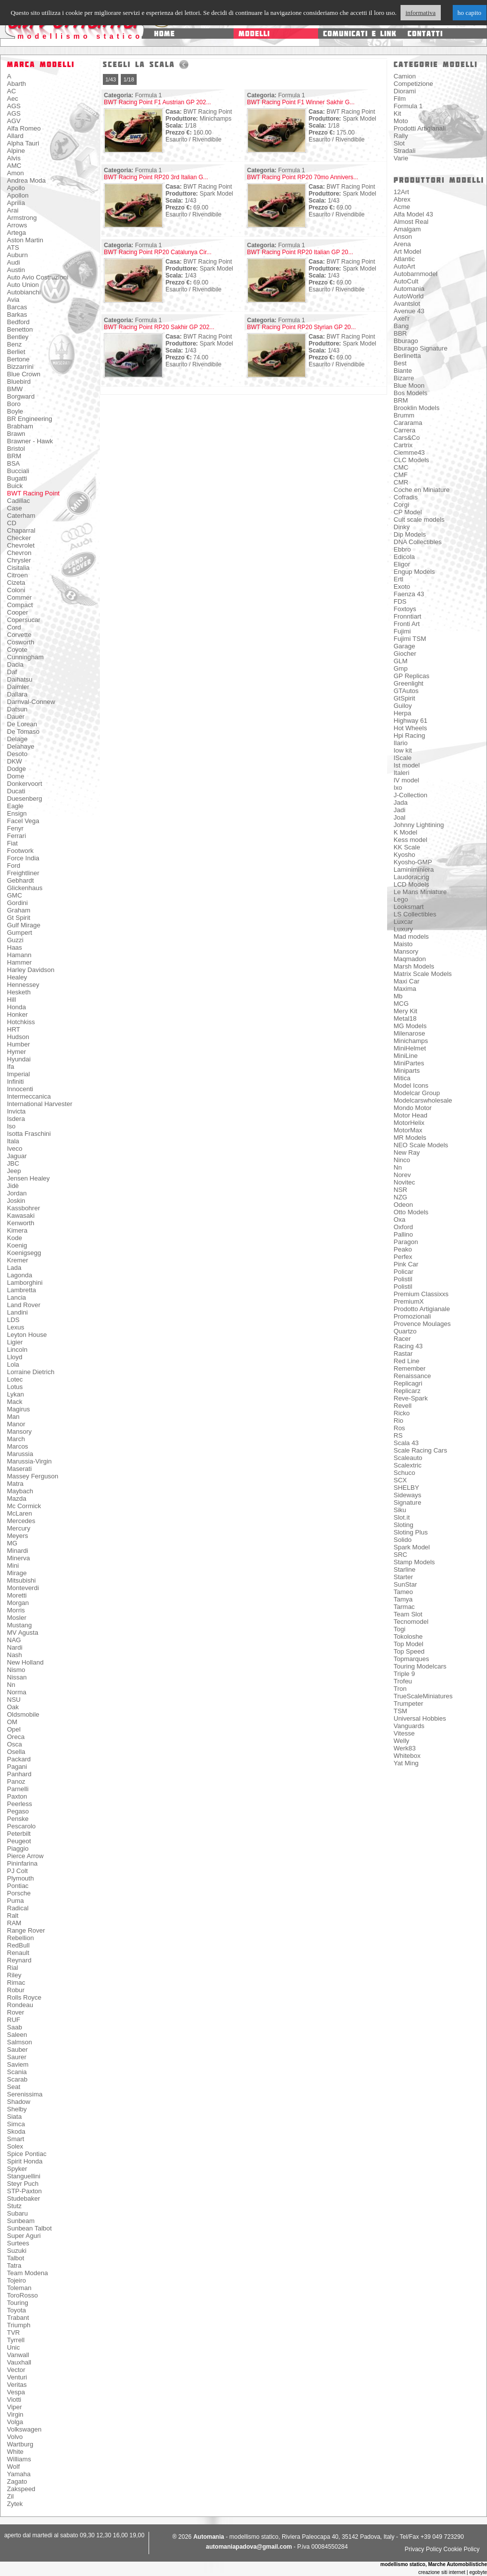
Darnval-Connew (31, 701)
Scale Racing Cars (420, 1450)
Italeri (401, 772)
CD (11, 523)
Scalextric (407, 1465)
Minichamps (411, 1040)
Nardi (14, 1647)
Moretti (17, 1595)
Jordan (17, 1193)
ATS (13, 247)
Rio (399, 1420)
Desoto (17, 754)
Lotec (15, 1379)
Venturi (17, 2377)
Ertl (399, 579)
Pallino (403, 1234)
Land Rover (23, 1305)
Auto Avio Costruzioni (37, 277)
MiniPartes (409, 1063)
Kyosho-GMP (413, 862)
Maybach (20, 1491)
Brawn (16, 433)
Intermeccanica (29, 1096)
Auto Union (23, 284)
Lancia (16, 1297)
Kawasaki (21, 1215)
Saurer (16, 2057)
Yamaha (18, 2474)
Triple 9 (404, 1673)
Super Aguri (24, 2235)
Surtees (18, 2243)
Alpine (16, 150)
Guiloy (403, 705)
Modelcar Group (417, 1093)
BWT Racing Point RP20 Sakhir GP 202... (159, 327)
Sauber (17, 2049)
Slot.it (402, 1517)
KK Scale (407, 847)
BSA (13, 463)
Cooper (17, 612)
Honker (17, 1014)
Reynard (19, 1960)
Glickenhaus (25, 888)
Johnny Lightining (419, 825)
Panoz (16, 1781)
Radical (17, 1908)
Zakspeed (21, 2489)
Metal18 (405, 1018)
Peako (403, 1249)
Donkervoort (24, 783)
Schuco (404, 1472)
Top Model (408, 1644)
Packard (19, 1759)
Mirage (17, 1573)
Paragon (406, 1242)
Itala (13, 1141)
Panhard (19, 1774)
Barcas (17, 307)
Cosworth (20, 642)
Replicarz (407, 1390)
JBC (13, 1163)
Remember (409, 1368)
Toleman (19, 2288)
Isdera (16, 1118)
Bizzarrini (20, 366)
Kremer (17, 1260)
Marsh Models (414, 966)
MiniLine (405, 1055)
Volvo (15, 2436)
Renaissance (412, 1376)
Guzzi (15, 940)
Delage (17, 739)
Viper (14, 2407)
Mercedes (21, 1521)
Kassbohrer (23, 1208)
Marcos (17, 1446)
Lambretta (21, 1290)
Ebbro (402, 549)
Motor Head (410, 1115)
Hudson (18, 1037)
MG (12, 1543)
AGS (13, 106)
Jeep (14, 1171)
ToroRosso (22, 2295)
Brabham (20, 426)
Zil (10, 2496)
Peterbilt (19, 1833)
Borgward (21, 396)
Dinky (402, 527)
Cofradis (405, 497)
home (164, 33)
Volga (15, 2422)
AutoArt (404, 266)
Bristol (16, 448)
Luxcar (403, 921)
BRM (14, 456)
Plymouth (20, 1878)
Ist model (407, 765)
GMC (14, 895)
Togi (400, 1629)
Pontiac (17, 1885)
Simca (16, 2124)
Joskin (16, 1200)
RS (398, 1435)
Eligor (402, 564)
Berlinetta (407, 355)
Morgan (18, 1602)
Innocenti (20, 1089)
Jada (400, 802)
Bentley (17, 337)
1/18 (128, 79)
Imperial (18, 1074)
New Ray (407, 1152)
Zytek (15, 2503)
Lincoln (17, 1349)
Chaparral (21, 530)
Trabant (18, 2317)
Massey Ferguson (32, 1476)
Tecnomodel (411, 1621)
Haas (14, 947)
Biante (403, 370)
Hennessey (23, 984)
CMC (401, 467)
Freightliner (23, 873)
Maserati (19, 1468)
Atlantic (404, 259)
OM (12, 1722)
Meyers (17, 1535)
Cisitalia (18, 567)
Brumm (404, 415)
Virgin (15, 2414)
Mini (13, 1565)
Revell (402, 1405)
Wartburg (20, 2444)
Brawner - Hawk (30, 441)
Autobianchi (24, 292)
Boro (13, 404)
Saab (14, 2027)
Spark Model (412, 1547)
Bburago (406, 341)
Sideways (407, 1495)
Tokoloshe (408, 1636)
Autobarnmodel (415, 274)
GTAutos (406, 691)
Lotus (15, 1387)
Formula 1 (408, 106)
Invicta (16, 1111)
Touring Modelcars (420, 1666)
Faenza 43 (409, 594)
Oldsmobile (23, 1714)
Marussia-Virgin (29, 1461)
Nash (14, 1655)
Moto (401, 121)
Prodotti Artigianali (420, 128)
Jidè (13, 1185)
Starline (404, 1569)
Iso (11, 1126)
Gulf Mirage (23, 925)
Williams (19, 2459)
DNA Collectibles (418, 542)
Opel (13, 1729)
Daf (12, 672)
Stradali (404, 150)
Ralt (12, 1915)
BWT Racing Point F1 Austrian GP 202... (157, 102)
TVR (13, 2332)
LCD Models (411, 884)
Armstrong (22, 217)
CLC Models (411, 460)
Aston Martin (25, 240)
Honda (16, 1007)
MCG (401, 1003)
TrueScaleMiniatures (423, 1696)
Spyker (17, 2168)
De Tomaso (23, 731)
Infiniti (15, 1081)
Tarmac (404, 1606)
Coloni (16, 590)
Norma (16, 1692)
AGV (13, 121)
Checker (19, 538)
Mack (14, 1401)
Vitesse (404, 1733)
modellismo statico (80, 36)
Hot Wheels (410, 728)
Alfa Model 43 (413, 214)
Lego (401, 899)
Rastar (403, 1353)
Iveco (14, 1148)
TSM (400, 1711)
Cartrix (403, 445)
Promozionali (412, 1316)
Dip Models (410, 534)
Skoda (16, 2131)
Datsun (17, 709)
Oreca (15, 1737)
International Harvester (40, 1104)
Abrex (402, 199)
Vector (16, 2369)
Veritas (17, 2384)
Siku (400, 1510)
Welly (401, 1740)
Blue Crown (23, 374)
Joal (400, 817)
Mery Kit (405, 1011)
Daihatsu (19, 679)
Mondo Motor (413, 1108)
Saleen (17, 2034)
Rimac (16, 1982)
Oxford (403, 1227)
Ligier (15, 1342)
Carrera (404, 430)
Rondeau (20, 2005)
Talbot (15, 2258)
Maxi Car (406, 981)
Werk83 (405, 1748)
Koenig (17, 1245)
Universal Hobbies (420, 1718)
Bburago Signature (420, 348)
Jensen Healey (28, 1178)
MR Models (410, 1137)
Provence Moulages (422, 1323)
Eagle (15, 806)
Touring (17, 2302)
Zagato (17, 2481)
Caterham (21, 515)
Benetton (20, 329)
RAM (14, 1923)
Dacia (15, 664)
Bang (401, 326)
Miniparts (407, 1070)
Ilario (400, 743)
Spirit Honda (25, 2161)
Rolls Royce (24, 1997)
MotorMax (408, 1130)
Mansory (19, 1431)
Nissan (17, 1677)
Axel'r (401, 318)
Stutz (14, 2206)
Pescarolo (21, 1826)
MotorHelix (409, 1122)
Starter (403, 1577)
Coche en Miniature (422, 489)
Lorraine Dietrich (30, 1372)
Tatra (14, 2265)
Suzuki (16, 2250)
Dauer (15, 716)
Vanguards (409, 1726)
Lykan (15, 1394)
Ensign (17, 813)
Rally (401, 135)
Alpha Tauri (23, 143)
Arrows (17, 225)
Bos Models (410, 393)
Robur (15, 1990)
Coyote (17, 649)
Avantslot (407, 303)
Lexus (15, 1327)
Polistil (403, 1279)
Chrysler (19, 560)
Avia (13, 299)
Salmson (19, 2042)
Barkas (17, 314)
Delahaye (20, 746)
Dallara (17, 694)
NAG (14, 1640)
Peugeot (19, 1841)
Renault (18, 1952)
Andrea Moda (26, 180)
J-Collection (410, 795)
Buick (15, 485)
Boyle (15, 411)
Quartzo (405, 1331)
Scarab (17, 2079)
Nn (11, 1684)
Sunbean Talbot (29, 2228)
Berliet (16, 351)
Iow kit (403, 750)
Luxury (403, 929)
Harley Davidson (30, 970)
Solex (15, 2146)
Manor (16, 1424)
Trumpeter (408, 1703)
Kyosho (404, 854)
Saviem (17, 2064)
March (16, 1439)
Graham (18, 910)
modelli (254, 33)
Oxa (400, 1219)
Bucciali (18, 471)
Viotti (14, 2399)
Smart (15, 2139)
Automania (409, 288)
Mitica (402, 1078)
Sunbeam (21, 2221)
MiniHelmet (410, 1048)
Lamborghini (25, 1282)
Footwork (20, 850)
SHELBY (406, 1487)
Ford (13, 865)
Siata (14, 2116)
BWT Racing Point (33, 493)
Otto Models (411, 1212)
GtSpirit (404, 698)
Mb (398, 996)
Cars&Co (407, 437)
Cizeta (16, 582)
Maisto (403, 944)
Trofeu (403, 1681)
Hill (11, 999)
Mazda (16, 1498)
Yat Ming (406, 1763)
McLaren (19, 1513)
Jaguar (17, 1156)
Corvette (19, 634)
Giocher (405, 653)
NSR (400, 1189)
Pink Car (406, 1264)
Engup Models (414, 571)
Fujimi (402, 631)
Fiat (12, 843)
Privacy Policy (423, 2549)
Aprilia (16, 203)
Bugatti (17, 478)
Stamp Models (414, 1562)
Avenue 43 (409, 311)
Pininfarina (22, 1863)
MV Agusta (22, 1632)
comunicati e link (360, 33)
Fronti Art (407, 623)
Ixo (398, 787)
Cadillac (18, 500)
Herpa (402, 713)
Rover (15, 2012)
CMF (400, 475)
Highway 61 (410, 720)
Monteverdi (23, 1588)
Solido (402, 1539)
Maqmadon (410, 959)
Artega (16, 232)
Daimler (18, 687)
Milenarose (409, 1033)
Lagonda (19, 1275)
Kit (397, 113)
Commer (19, 597)
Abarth (16, 83)
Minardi (17, 1550)
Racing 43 (408, 1346)
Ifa (10, 1066)
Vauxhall (19, 2362)
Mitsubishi (21, 1580)
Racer (402, 1338)
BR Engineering (29, 418)
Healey (17, 977)
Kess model (410, 839)
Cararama (408, 422)
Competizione (413, 83)
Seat (13, 2086)
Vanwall (18, 2355)
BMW (15, 389)
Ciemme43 (409, 452)
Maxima (405, 988)
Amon (15, 173)
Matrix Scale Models (423, 973)
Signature (407, 1502)
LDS (13, 1319)
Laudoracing (411, 877)
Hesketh (19, 992)
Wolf (13, 2466)
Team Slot (408, 1614)
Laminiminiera (414, 869)
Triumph (18, 2325)
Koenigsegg (24, 1252)
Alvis (13, 158)
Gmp (400, 668)
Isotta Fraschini (29, 1133)
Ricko (402, 1413)
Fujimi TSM (410, 638)
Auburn (17, 255)
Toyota (16, 2310)
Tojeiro (16, 2280)
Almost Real (411, 221)
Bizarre (404, 378)
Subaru (17, 2213)
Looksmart (409, 906)
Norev (402, 1175)
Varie (401, 158)
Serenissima (25, 2094)
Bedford (18, 322)
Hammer (19, 962)
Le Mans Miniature (420, 892)
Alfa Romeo (24, 128)
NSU (13, 1699)
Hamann (19, 955)
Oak (13, 1707)
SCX (400, 1480)
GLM (400, 661)
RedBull (18, 1945)
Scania (17, 2072)
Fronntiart (407, 616)
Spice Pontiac (27, 2154)
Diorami (405, 91)
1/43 (110, 79)
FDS (400, 601)
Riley (14, 1975)
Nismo (16, 1669)
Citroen (17, 575)
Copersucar (23, 620)
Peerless (19, 1804)
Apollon (17, 195)
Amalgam (407, 229)
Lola (13, 1364)
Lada (14, 1267)
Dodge (16, 768)
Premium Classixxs (421, 1294)
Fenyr (15, 828)
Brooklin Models (417, 408)
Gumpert (19, 932)
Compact (20, 605)
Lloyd (14, 1357)
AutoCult (406, 281)
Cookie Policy (461, 2549)
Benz (14, 344)
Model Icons (411, 1085)
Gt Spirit (18, 917)
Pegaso (18, 1811)
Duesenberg (24, 798)
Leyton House (27, 1334)
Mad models (411, 936)
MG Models (410, 1026)
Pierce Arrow (25, 1856)
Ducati (16, 791)
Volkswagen (24, 2429)
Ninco (402, 1160)
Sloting (403, 1525)
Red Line (406, 1361)
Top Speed (409, 1651)
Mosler (16, 1617)
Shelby (17, 2109)
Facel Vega (23, 821)
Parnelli (17, 1789)
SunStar (405, 1584)
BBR (400, 333)
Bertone (18, 359)
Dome (15, 776)
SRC (400, 1554)
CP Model (408, 512)
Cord (14, 627)
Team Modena (27, 2273)
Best (400, 363)
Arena (402, 244)
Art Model (407, 251)
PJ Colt (17, 1871)
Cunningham (25, 657)
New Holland (25, 1662)
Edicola (404, 556)
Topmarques (411, 1659)
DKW (14, 761)
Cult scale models (419, 519)
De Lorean (22, 724)
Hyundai (19, 1059)
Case (14, 508)
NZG (400, 1197)
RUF (13, 2019)
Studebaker (23, 2198)
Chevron (19, 553)
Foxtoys (405, 609)
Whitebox (407, 1755)
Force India (23, 858)
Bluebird (19, 381)
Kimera (17, 1230)
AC (11, 91)
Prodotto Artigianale (422, 1309)
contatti (425, 33)
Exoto (402, 586)
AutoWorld (408, 296)
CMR (401, 482)
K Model (405, 832)
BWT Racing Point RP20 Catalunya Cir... (158, 252)
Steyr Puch (23, 2183)
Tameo (403, 1592)
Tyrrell (15, 2340)
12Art (401, 192)
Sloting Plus (411, 1532)
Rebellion (20, 1938)
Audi (13, 262)
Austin (16, 270)
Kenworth (20, 1223)
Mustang (19, 1625)
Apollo (16, 188)
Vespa (16, 2392)
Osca (14, 1744)
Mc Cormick (24, 1506)
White (15, 2451)
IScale (402, 758)
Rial (12, 1967)
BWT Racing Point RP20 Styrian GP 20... (301, 327)
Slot (399, 143)
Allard (15, 135)
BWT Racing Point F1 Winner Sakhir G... (301, 102)
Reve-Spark (411, 1398)
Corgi (401, 504)
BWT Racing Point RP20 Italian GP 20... (300, 252)
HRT (13, 1029)
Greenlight (408, 683)
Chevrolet (21, 545)
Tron (400, 1688)
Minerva (18, 1558)
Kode (14, 1238)
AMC (14, 165)
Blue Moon (409, 385)
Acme (402, 206)
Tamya (403, 1599)
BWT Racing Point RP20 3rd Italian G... (156, 177)
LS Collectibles (415, 914)
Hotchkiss (21, 1022)
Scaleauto (408, 1458)
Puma (15, 1900)
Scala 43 (406, 1443)
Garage (404, 646)
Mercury (18, 1528)
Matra (15, 1483)
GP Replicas (411, 676)
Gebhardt (20, 880)
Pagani (17, 1766)
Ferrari (16, 835)
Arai (12, 210)
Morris (16, 1610)
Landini (17, 1312)
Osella (16, 1751)
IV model (406, 780)
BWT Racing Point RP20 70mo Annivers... (302, 177)
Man (13, 1416)
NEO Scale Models (421, 1145)
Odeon (403, 1204)
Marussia (20, 1454)
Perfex (403, 1256)
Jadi (400, 810)
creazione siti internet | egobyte (452, 2572)
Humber (18, 1044)
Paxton (17, 1796)
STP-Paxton (24, 2191)
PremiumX (409, 1301)
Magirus (18, 1409)
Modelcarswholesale (423, 1100)
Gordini (17, 902)
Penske (17, 1818)
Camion (405, 76)
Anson (403, 236)
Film (400, 98)
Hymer (16, 1051)
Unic (13, 2347)
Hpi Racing (409, 735)
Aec (12, 98)
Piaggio (17, 1848)
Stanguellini (23, 2176)
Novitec (404, 1182)
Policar (403, 1271)
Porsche (19, 1893)
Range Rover (26, 1930)
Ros (399, 1428)
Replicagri (408, 1383)
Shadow (18, 2101)
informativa (421, 12)
